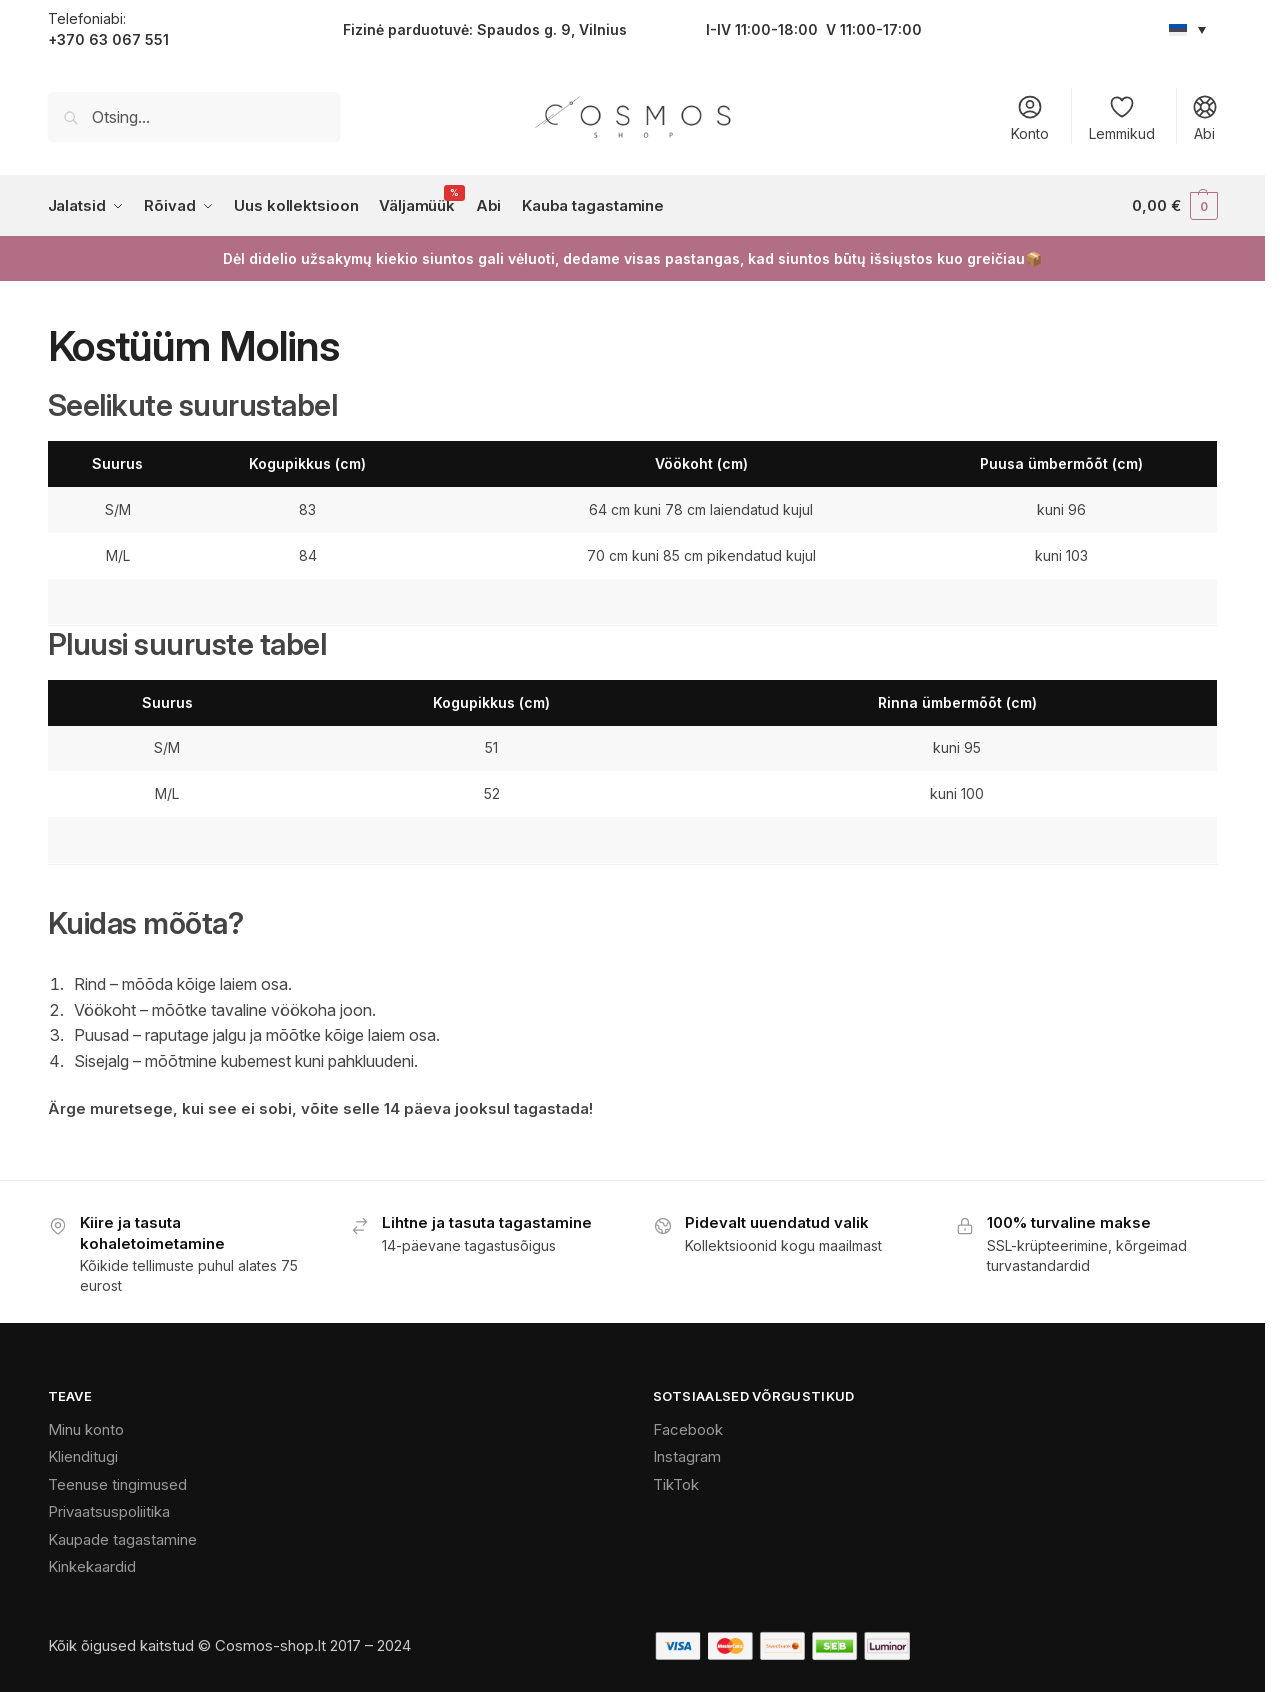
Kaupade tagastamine (122, 1539)
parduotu (418, 29)
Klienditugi (83, 1456)
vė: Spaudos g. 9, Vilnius (540, 29)
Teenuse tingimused (117, 1484)
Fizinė (363, 29)
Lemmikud (1122, 117)
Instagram (687, 1456)
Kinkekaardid (92, 1566)
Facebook (688, 1429)
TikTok (676, 1484)
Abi (1205, 117)
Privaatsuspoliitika (109, 1511)
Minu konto (86, 1429)
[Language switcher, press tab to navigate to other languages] (1188, 29)
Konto (1030, 117)
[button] (1174, 206)
